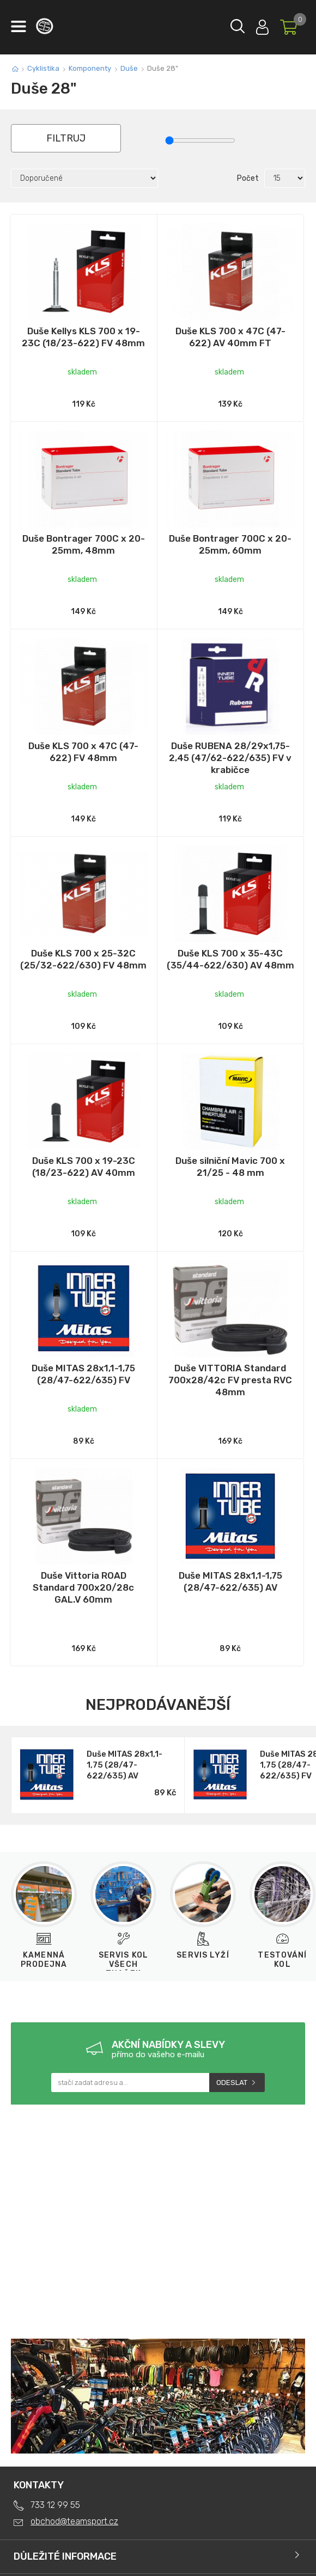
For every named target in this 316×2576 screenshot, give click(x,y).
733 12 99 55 (55, 2505)
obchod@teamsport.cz (74, 2521)
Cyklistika (43, 68)
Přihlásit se (262, 24)
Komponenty (90, 68)
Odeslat (231, 2082)
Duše (129, 68)
